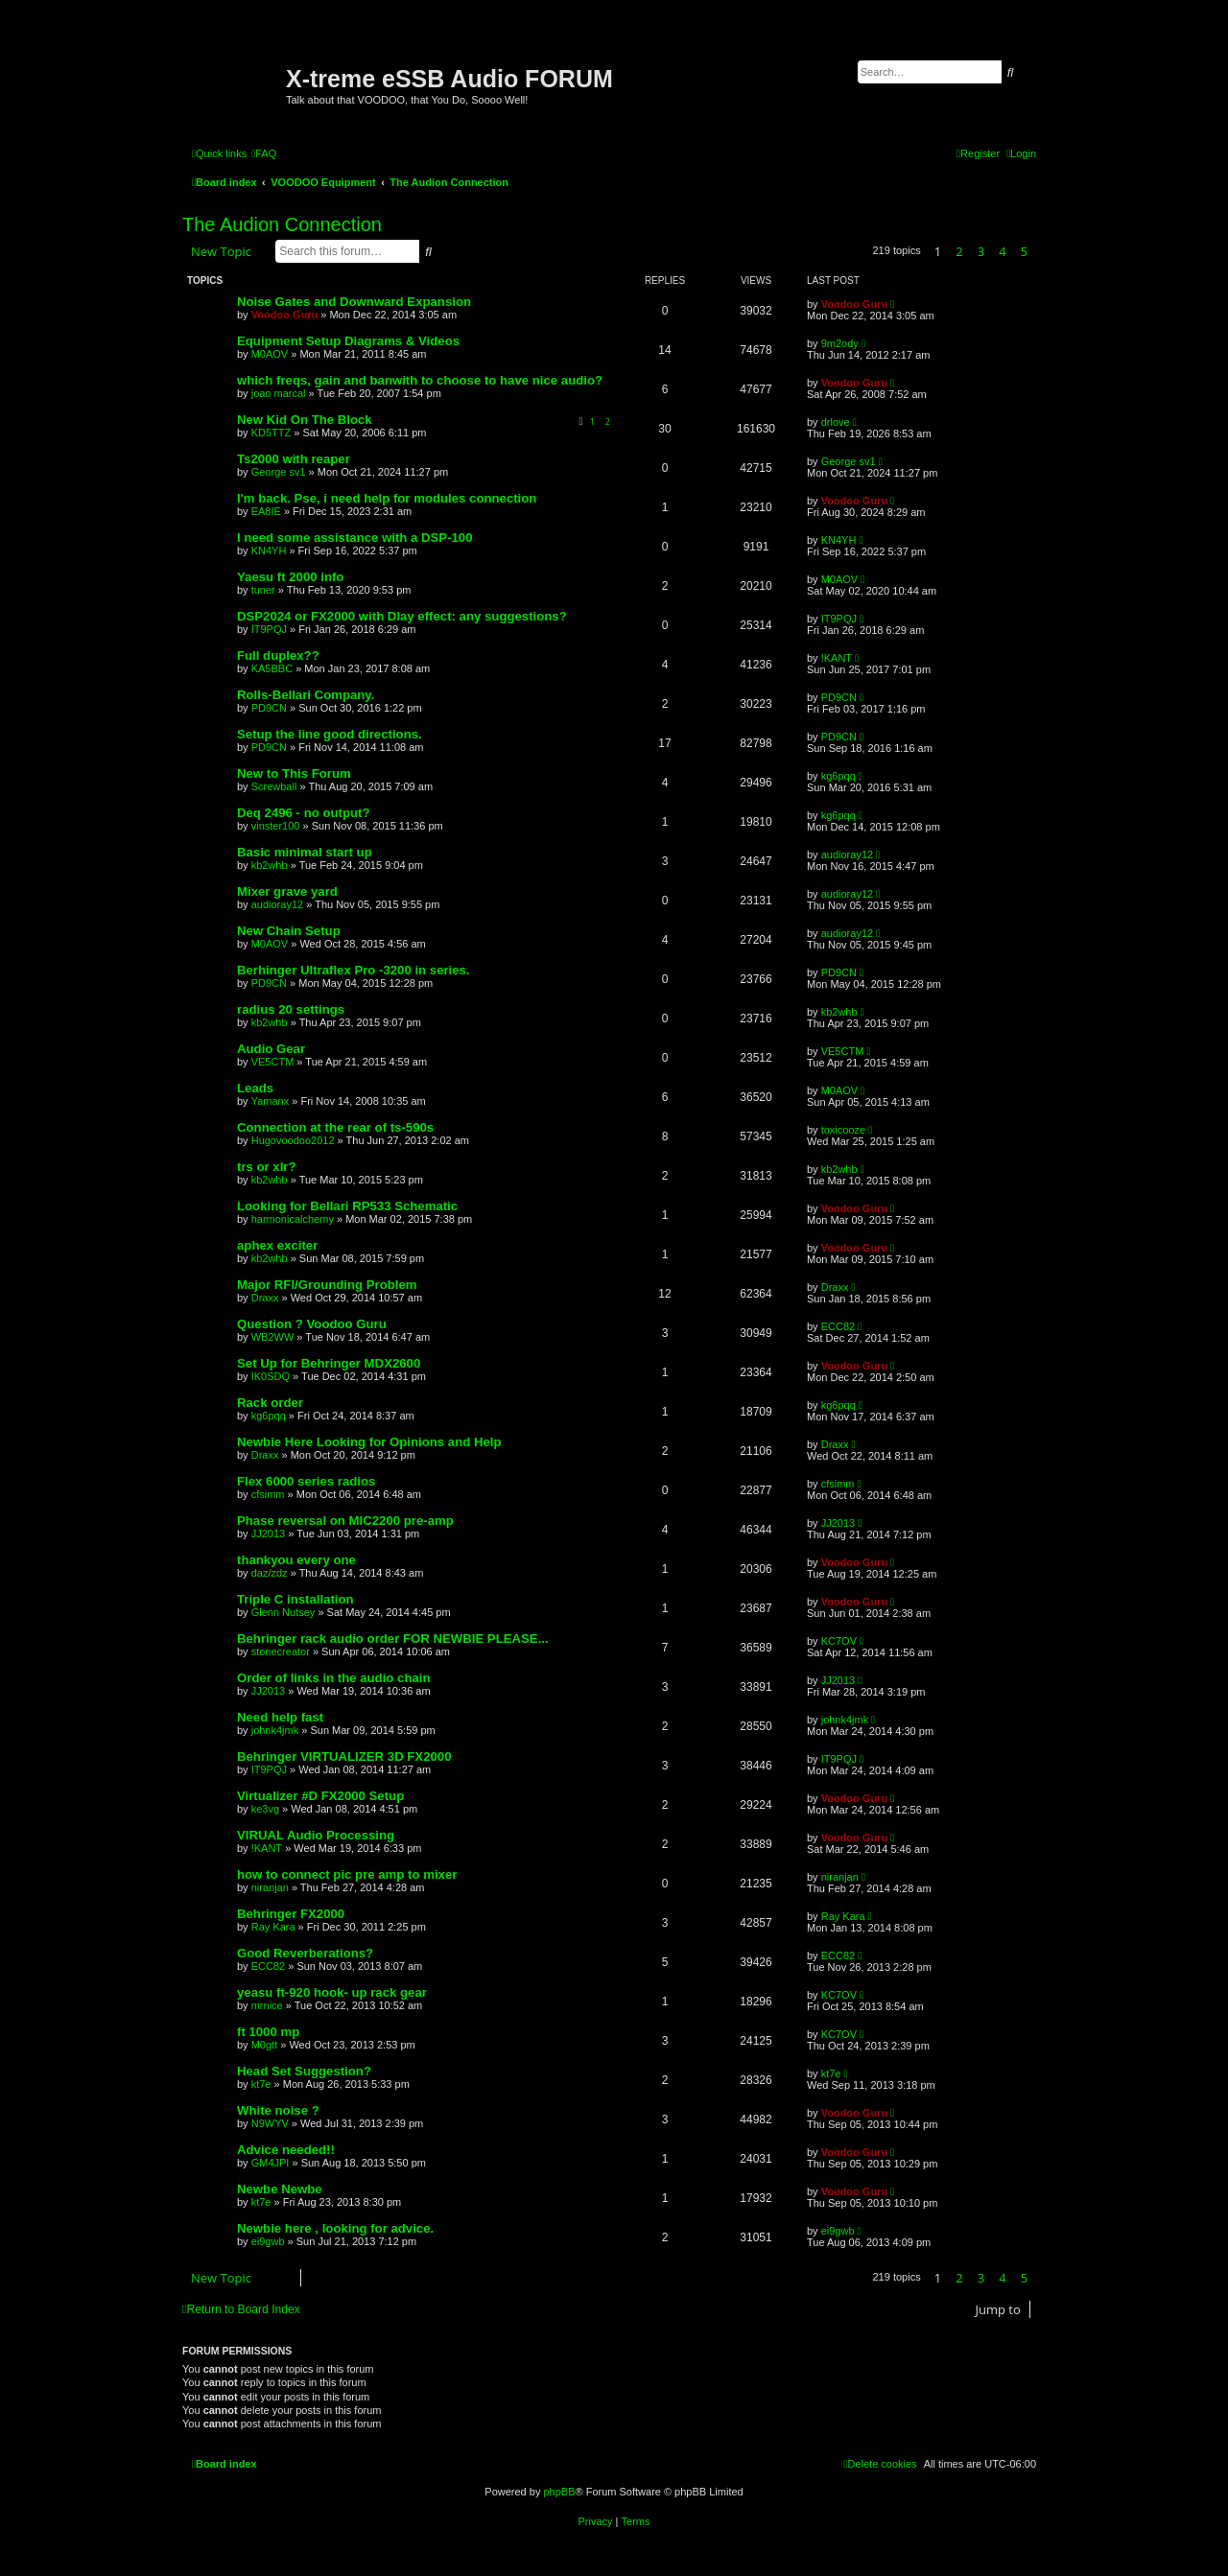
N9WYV (270, 2123)
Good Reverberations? (305, 1953)
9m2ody (840, 343)
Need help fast (280, 1717)
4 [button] (1002, 251)
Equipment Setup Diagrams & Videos (348, 341)
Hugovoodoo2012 (293, 1140)
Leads (255, 1088)
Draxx (265, 1297)
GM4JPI (270, 2162)
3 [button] (981, 251)
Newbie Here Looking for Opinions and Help (369, 1442)
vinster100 (275, 825)
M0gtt (264, 2044)
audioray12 (847, 854)
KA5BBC (272, 668)
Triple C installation (295, 1599)
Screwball (274, 786)
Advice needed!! (286, 2150)
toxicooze (843, 1130)
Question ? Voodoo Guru (312, 1324)
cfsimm (268, 1494)
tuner (263, 590)
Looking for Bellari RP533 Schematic (347, 1206)
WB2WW (273, 1337)
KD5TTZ (271, 432)
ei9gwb (268, 2241)
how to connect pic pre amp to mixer (347, 1874)
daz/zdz (269, 1573)
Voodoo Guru (284, 314)
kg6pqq (838, 776)
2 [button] (959, 251)
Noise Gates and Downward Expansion (354, 301)
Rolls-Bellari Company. (305, 695)
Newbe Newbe (279, 2189)
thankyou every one (296, 1560)
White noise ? (278, 2110)
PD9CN (269, 708)
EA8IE (266, 511)
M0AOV (270, 354)
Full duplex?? (278, 655)
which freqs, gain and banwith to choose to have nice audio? (419, 380)
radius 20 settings (290, 1009)
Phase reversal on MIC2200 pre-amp (345, 1520)
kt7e (261, 2084)
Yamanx (270, 1101)
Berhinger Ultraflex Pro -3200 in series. (353, 970)
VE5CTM (273, 1061)
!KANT (836, 658)
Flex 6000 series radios (306, 1481)
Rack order (270, 1402)
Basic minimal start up (304, 852)
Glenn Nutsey (283, 1612)
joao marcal (278, 393)
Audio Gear (271, 1049)
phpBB (559, 2491)
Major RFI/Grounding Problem (327, 1284)
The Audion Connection (282, 224)
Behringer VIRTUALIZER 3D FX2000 (344, 1756)
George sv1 (278, 472)
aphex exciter (277, 1245)
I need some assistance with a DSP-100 (355, 537)
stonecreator (280, 1651)
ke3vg (265, 1809)
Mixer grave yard (287, 891)
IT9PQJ (269, 629)
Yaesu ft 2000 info (290, 577)
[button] (1041, 251)
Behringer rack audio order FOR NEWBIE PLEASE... (393, 1638)
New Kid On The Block (304, 419)
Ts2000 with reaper (293, 459)
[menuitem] (263, 153)
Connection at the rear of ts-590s (335, 1127)
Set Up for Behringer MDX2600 (328, 1363)
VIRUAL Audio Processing (315, 1835)
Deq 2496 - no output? (303, 813)
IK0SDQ (270, 1376)
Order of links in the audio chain (334, 1678)
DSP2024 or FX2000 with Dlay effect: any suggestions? (402, 616)
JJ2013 (268, 1533)
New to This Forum (294, 773)
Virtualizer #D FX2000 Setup (320, 1796)
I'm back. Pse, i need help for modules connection (386, 498)
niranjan (270, 1887)
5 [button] (1024, 251)
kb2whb (269, 865)
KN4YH (269, 550)
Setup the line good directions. (329, 734)
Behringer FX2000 (290, 1914)
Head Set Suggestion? (304, 2071)
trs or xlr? (266, 1166)
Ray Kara (273, 1926)
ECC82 (838, 1326)
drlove (835, 422)
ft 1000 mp (268, 2032)
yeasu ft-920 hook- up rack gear (332, 1992)
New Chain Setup (289, 931)
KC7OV (839, 1641)
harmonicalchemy (292, 1219)
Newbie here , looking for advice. (335, 2228)
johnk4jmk (275, 1730)
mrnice (267, 2005)
